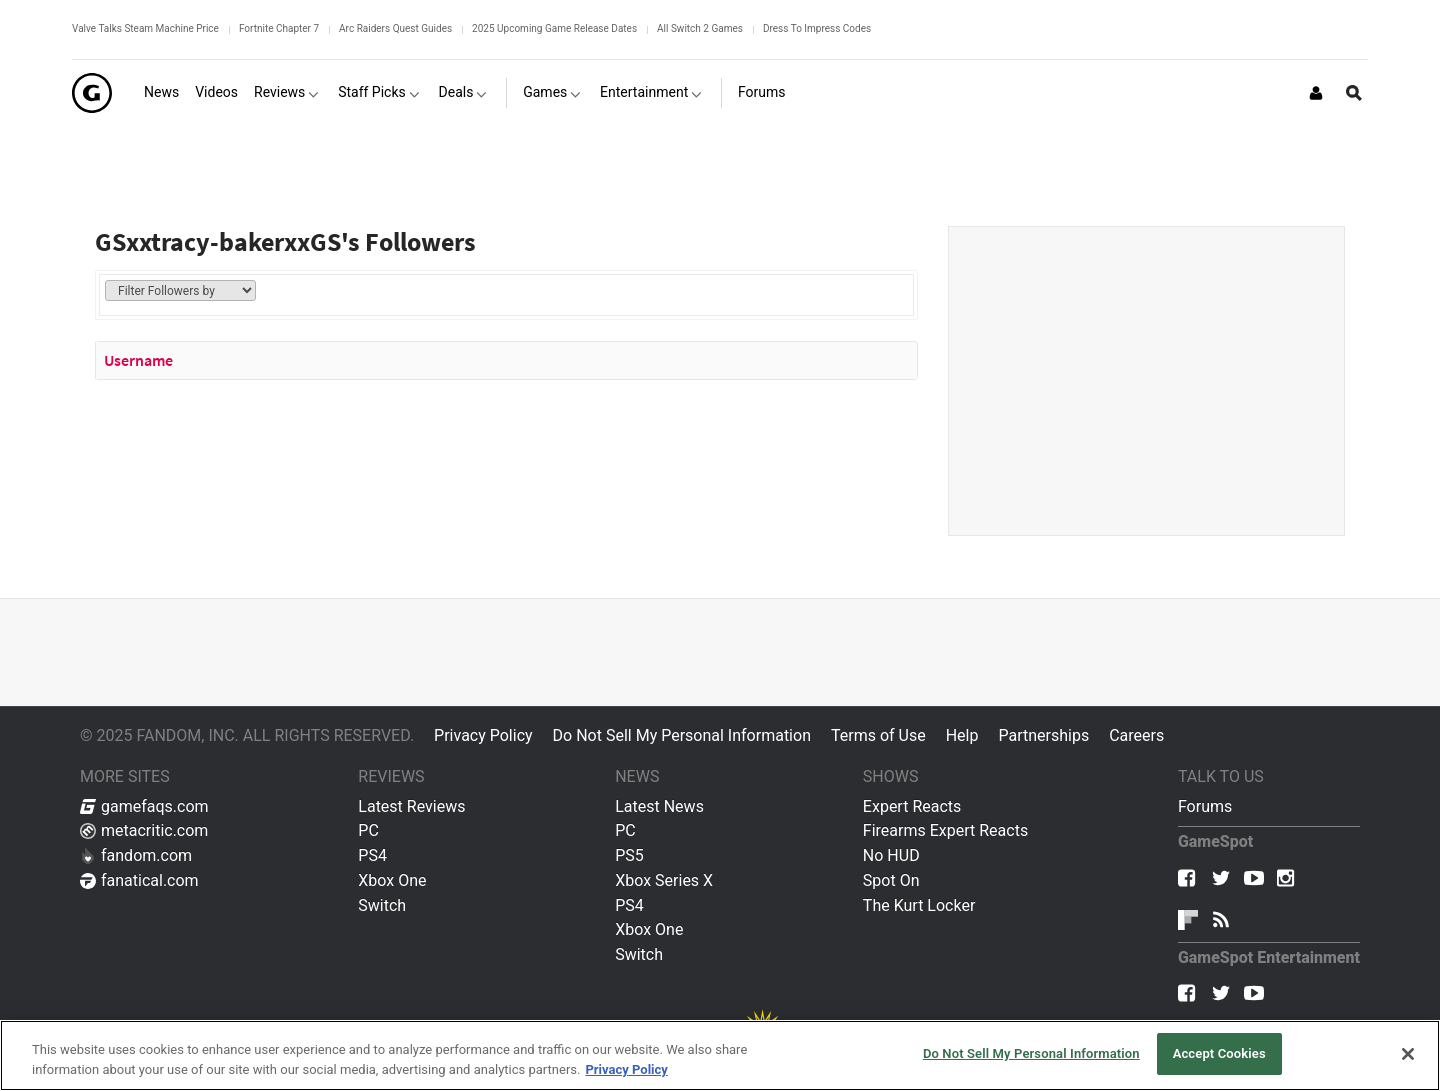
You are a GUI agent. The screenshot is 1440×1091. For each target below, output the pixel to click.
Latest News (659, 806)
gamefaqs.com (144, 806)
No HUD (891, 855)
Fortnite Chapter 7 (279, 28)
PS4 (372, 855)
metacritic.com (144, 830)
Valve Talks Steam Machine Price (145, 28)
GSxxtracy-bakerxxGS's (227, 241)
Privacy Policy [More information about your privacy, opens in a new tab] (626, 1069)
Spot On (891, 880)
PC (368, 830)
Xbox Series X (664, 880)
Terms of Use (878, 735)
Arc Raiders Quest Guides (395, 28)
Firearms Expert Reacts (945, 830)
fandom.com (136, 855)
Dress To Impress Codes (817, 28)
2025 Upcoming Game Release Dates (554, 28)
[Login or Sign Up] (1316, 93)
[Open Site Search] (1354, 93)
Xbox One (392, 880)
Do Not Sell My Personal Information (682, 735)
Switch (382, 905)
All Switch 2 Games (700, 28)
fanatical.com (139, 880)
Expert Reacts (912, 806)
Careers (1136, 735)
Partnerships (1043, 735)
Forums (1205, 806)
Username (138, 360)
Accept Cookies (1219, 1053)
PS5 (629, 855)
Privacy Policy (483, 735)
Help (962, 735)
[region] (720, 1055)
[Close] (1408, 1054)
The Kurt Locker (919, 905)
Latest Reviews (411, 806)
